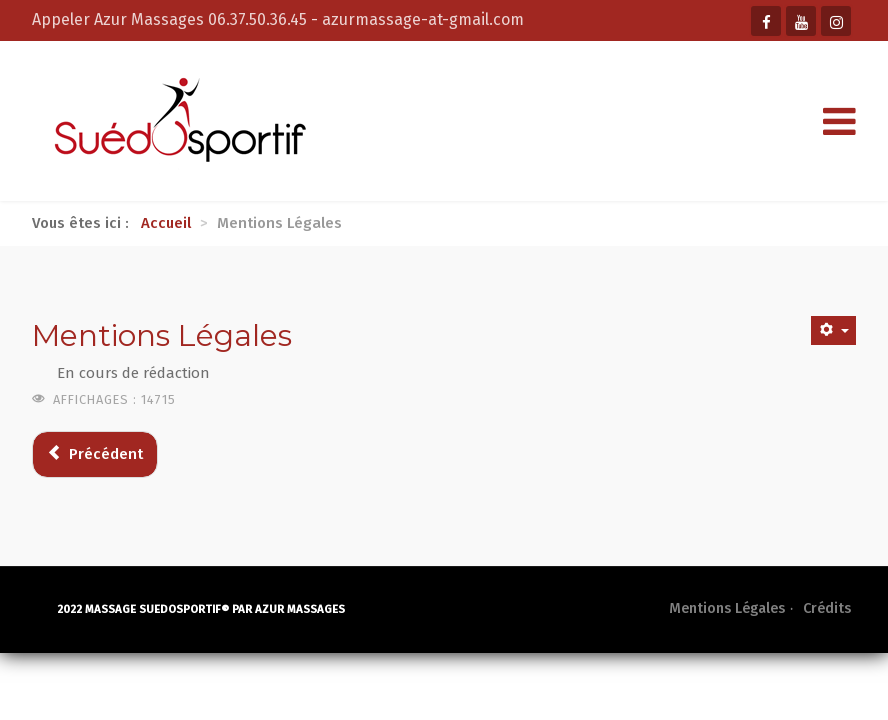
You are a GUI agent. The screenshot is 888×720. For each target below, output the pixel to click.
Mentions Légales (727, 608)
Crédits (827, 608)
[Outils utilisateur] (833, 330)
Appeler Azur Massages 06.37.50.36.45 (171, 19)
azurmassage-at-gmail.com (423, 19)
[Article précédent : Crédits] (95, 454)
